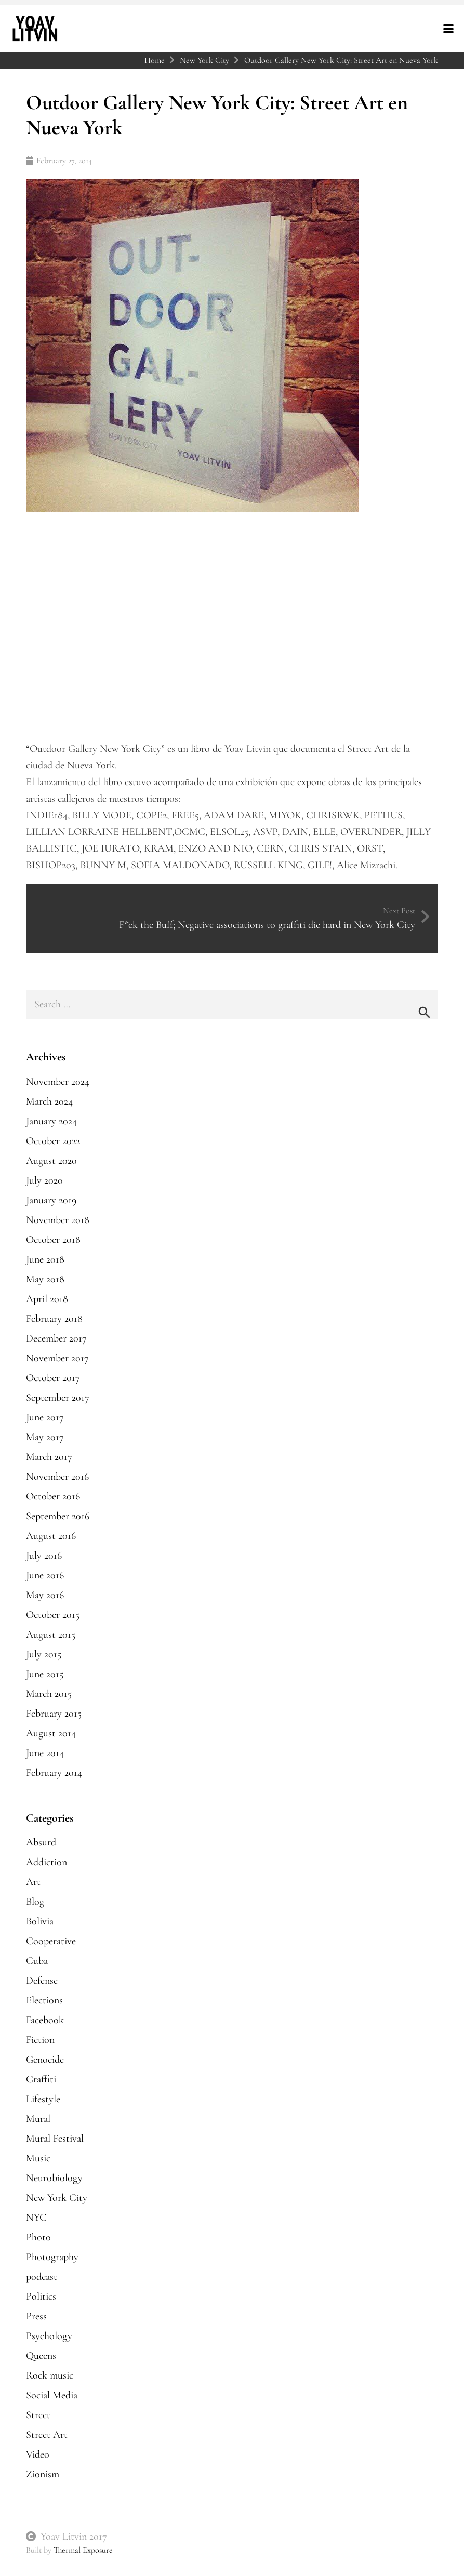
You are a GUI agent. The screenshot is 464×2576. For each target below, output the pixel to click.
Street (38, 2415)
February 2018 (54, 1318)
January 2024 (51, 1121)
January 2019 (51, 1200)
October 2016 (53, 1496)
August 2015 (50, 1634)
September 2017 (57, 1397)
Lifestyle (43, 2099)
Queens (41, 2355)
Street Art (47, 2434)
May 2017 (45, 1437)
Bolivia (40, 1921)
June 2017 (45, 1417)
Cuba (37, 1961)
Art (33, 1882)
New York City (56, 2198)
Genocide (45, 2059)
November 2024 (57, 1081)
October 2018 (53, 1239)
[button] (448, 28)
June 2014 (45, 1753)
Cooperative (51, 1941)
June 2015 (44, 1674)
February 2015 (54, 1713)
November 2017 (57, 1358)
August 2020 (51, 1160)
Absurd (41, 1842)
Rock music (49, 2375)
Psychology (49, 2336)
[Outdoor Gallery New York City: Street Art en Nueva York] (192, 187)
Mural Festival (55, 2138)
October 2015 (52, 1615)
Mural (38, 2119)
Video (37, 2454)
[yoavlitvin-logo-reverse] (34, 29)
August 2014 (51, 1733)
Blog (35, 1901)
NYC (36, 2217)
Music (38, 2158)
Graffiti (41, 2079)
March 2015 (49, 1694)
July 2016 (44, 1555)
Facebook (45, 2020)
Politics (41, 2296)
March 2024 (49, 1101)
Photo (38, 2237)
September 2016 (57, 1516)
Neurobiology (54, 2178)
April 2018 (47, 1299)
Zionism (42, 2474)
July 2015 (43, 1654)
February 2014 (54, 1773)
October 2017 (53, 1378)
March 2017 (49, 1457)
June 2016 (45, 1575)
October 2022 (53, 1141)
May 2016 (45, 1595)
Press (36, 2316)
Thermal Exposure (83, 2550)
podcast (41, 2276)
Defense (42, 1980)
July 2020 (44, 1180)
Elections (44, 2000)
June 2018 (45, 1259)
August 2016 (51, 1536)
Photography (52, 2257)
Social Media (51, 2395)
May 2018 (45, 1279)
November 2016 (57, 1476)
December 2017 (56, 1338)
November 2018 (57, 1220)
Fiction (40, 2040)
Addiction (46, 1862)
